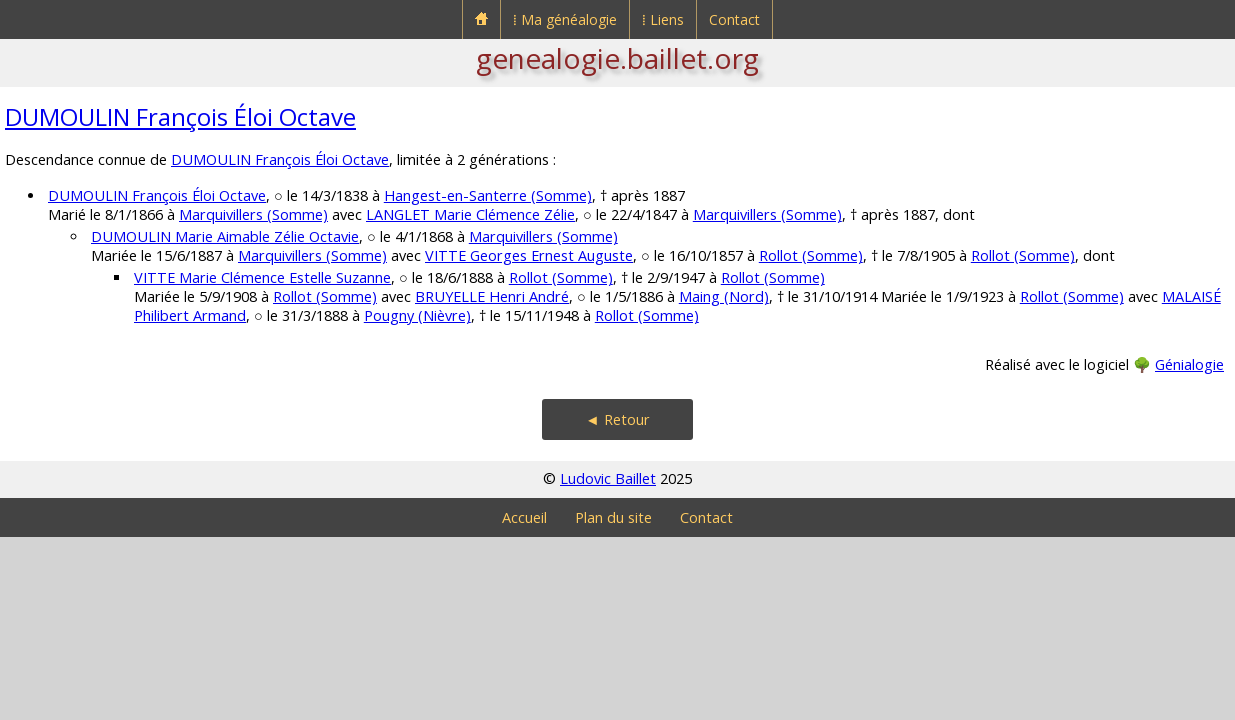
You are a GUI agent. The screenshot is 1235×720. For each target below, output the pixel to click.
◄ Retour (617, 419)
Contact (734, 19)
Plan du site (613, 517)
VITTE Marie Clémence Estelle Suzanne (262, 277)
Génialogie (1189, 364)
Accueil (524, 517)
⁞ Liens (663, 19)
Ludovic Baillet (608, 478)
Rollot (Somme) (811, 255)
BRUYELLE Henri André (492, 296)
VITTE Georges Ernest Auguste (529, 255)
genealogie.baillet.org (617, 58)
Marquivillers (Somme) (253, 214)
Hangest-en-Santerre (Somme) (488, 195)
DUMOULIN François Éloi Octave (180, 116)
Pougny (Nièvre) (417, 315)
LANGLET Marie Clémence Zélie (470, 214)
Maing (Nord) (724, 296)
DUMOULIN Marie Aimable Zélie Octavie (225, 236)
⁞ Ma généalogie (565, 19)
